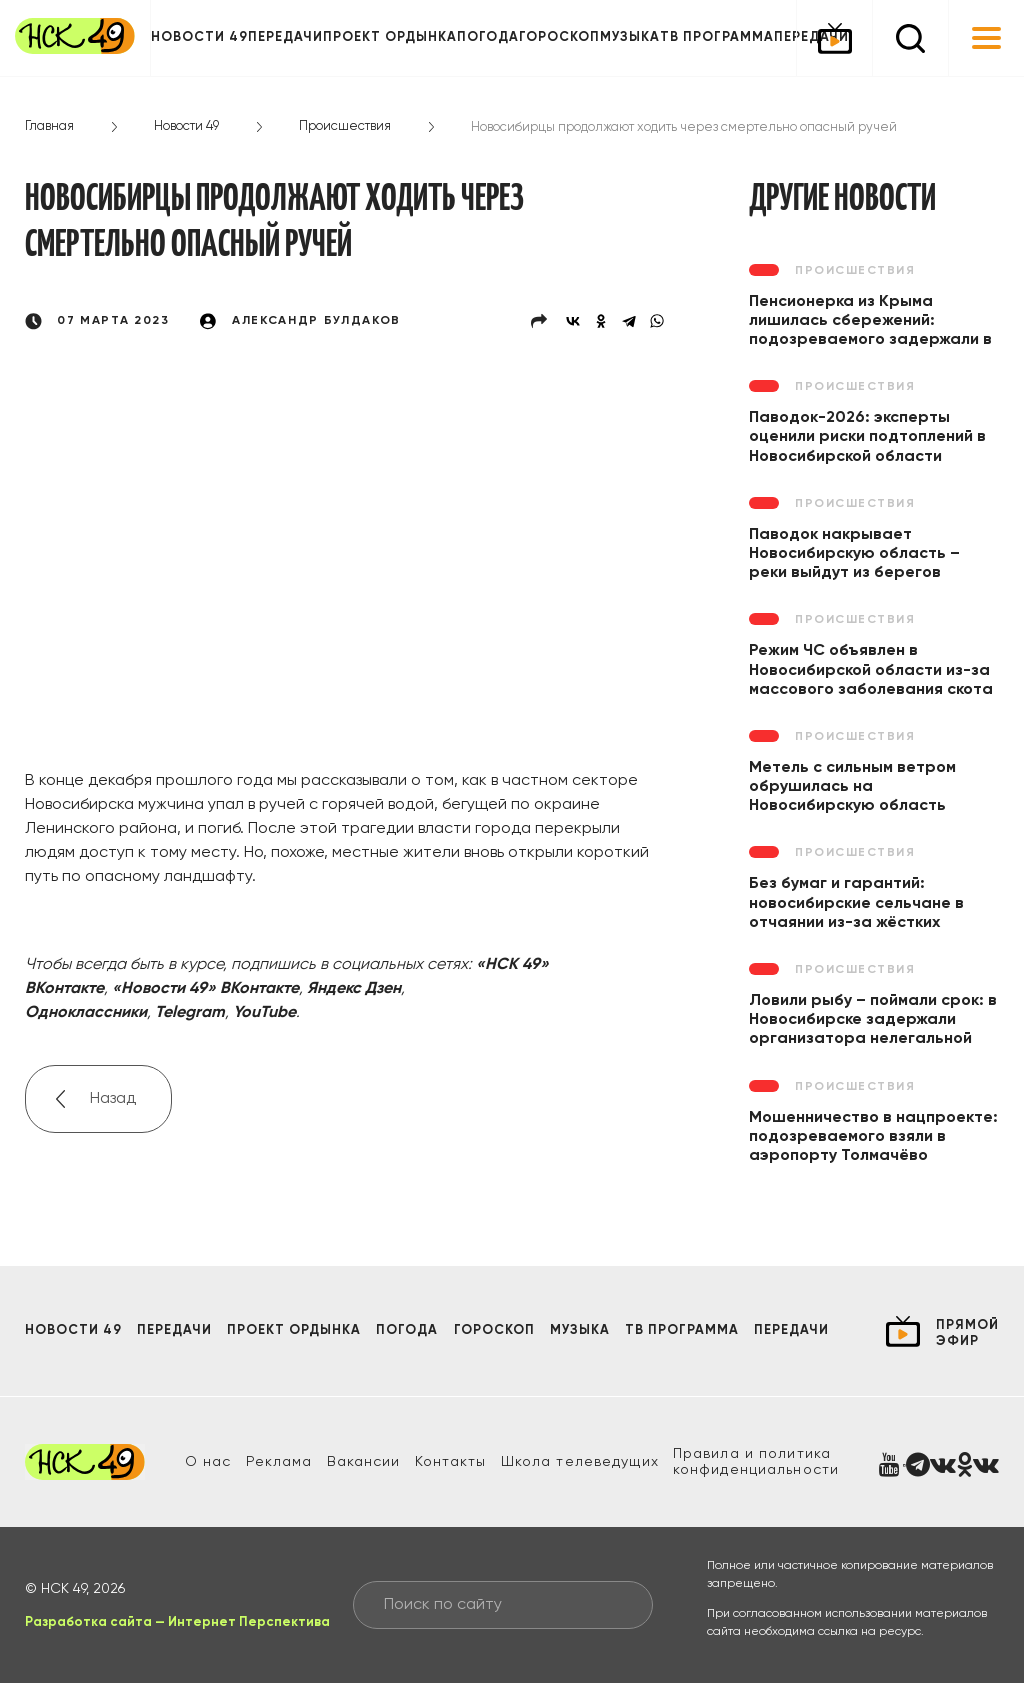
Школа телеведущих (580, 1462)
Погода (488, 37)
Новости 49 (199, 37)
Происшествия (345, 126)
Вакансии (364, 1462)
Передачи (285, 37)
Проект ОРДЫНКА (390, 37)
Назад (113, 1099)
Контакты (451, 1462)
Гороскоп (559, 37)
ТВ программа (717, 37)
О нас (208, 1462)
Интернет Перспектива (249, 1622)
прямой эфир (967, 1333)
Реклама (279, 1462)
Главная (49, 126)
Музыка (630, 37)
